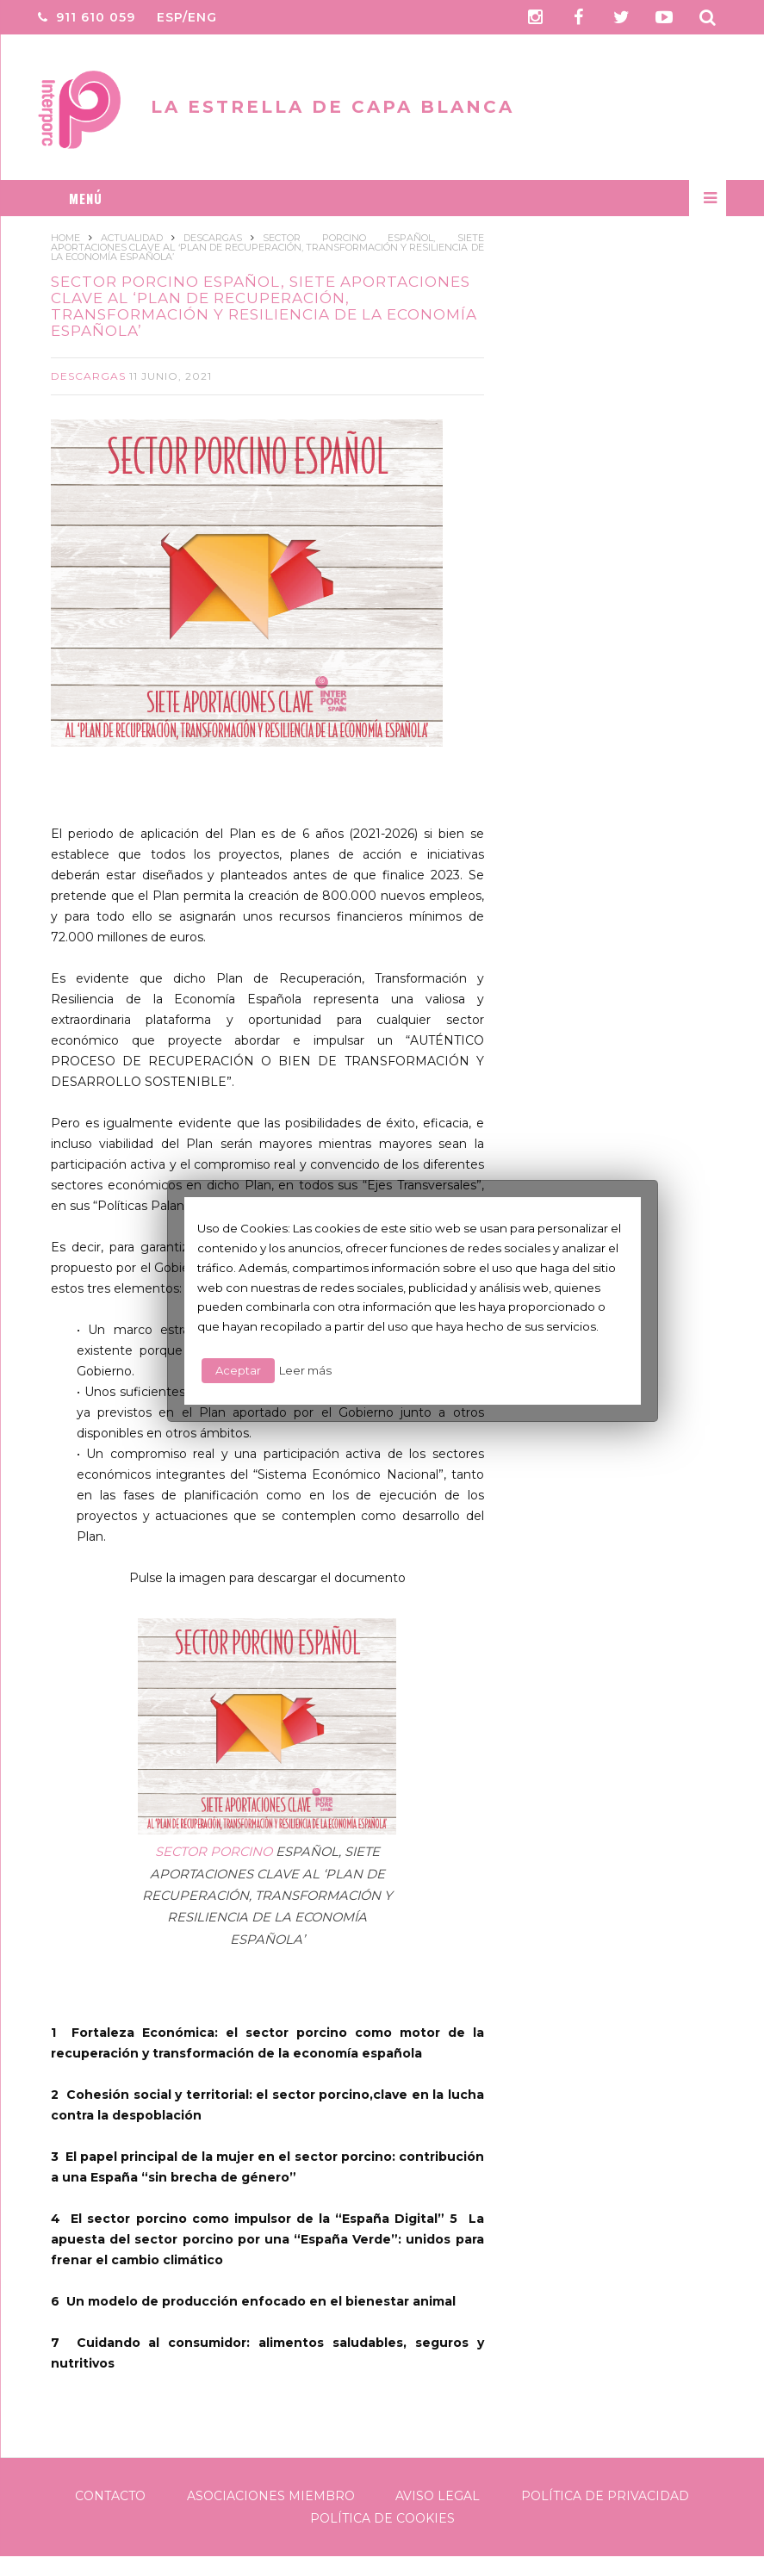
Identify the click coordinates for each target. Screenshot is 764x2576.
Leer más (305, 1370)
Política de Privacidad (605, 2495)
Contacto (110, 2495)
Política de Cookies (382, 2517)
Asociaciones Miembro (271, 2495)
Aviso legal (437, 2495)
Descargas (88, 375)
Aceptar (238, 1370)
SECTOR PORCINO (213, 1851)
